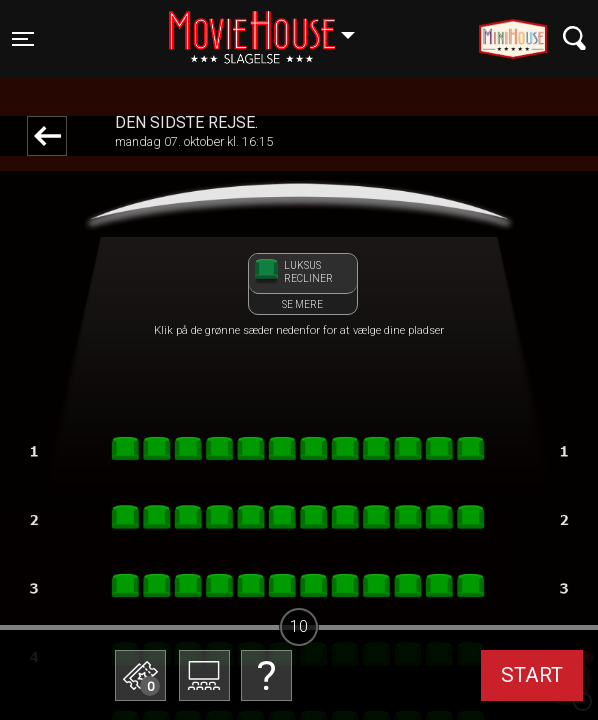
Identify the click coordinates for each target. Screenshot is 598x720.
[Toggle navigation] (23, 39)
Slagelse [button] (271, 27)
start (532, 675)
